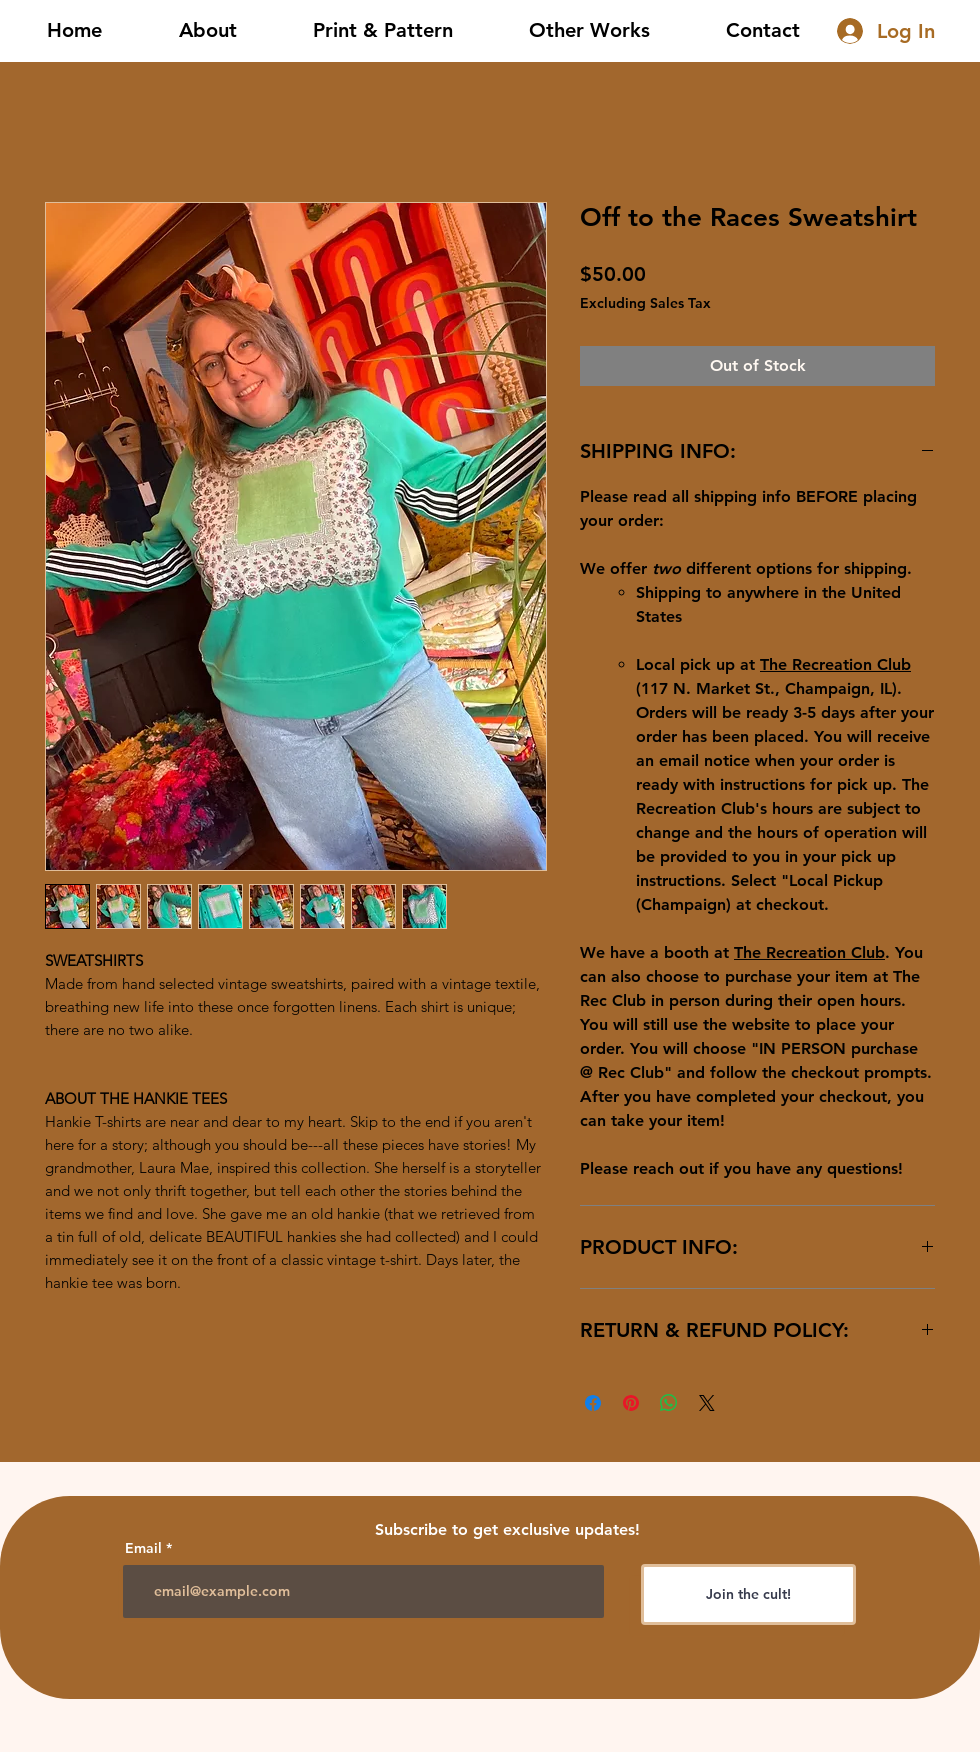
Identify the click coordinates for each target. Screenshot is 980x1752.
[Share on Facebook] (593, 1403)
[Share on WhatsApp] (669, 1403)
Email (143, 1548)
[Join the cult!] (748, 1594)
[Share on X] (707, 1403)
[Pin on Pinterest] (631, 1403)
